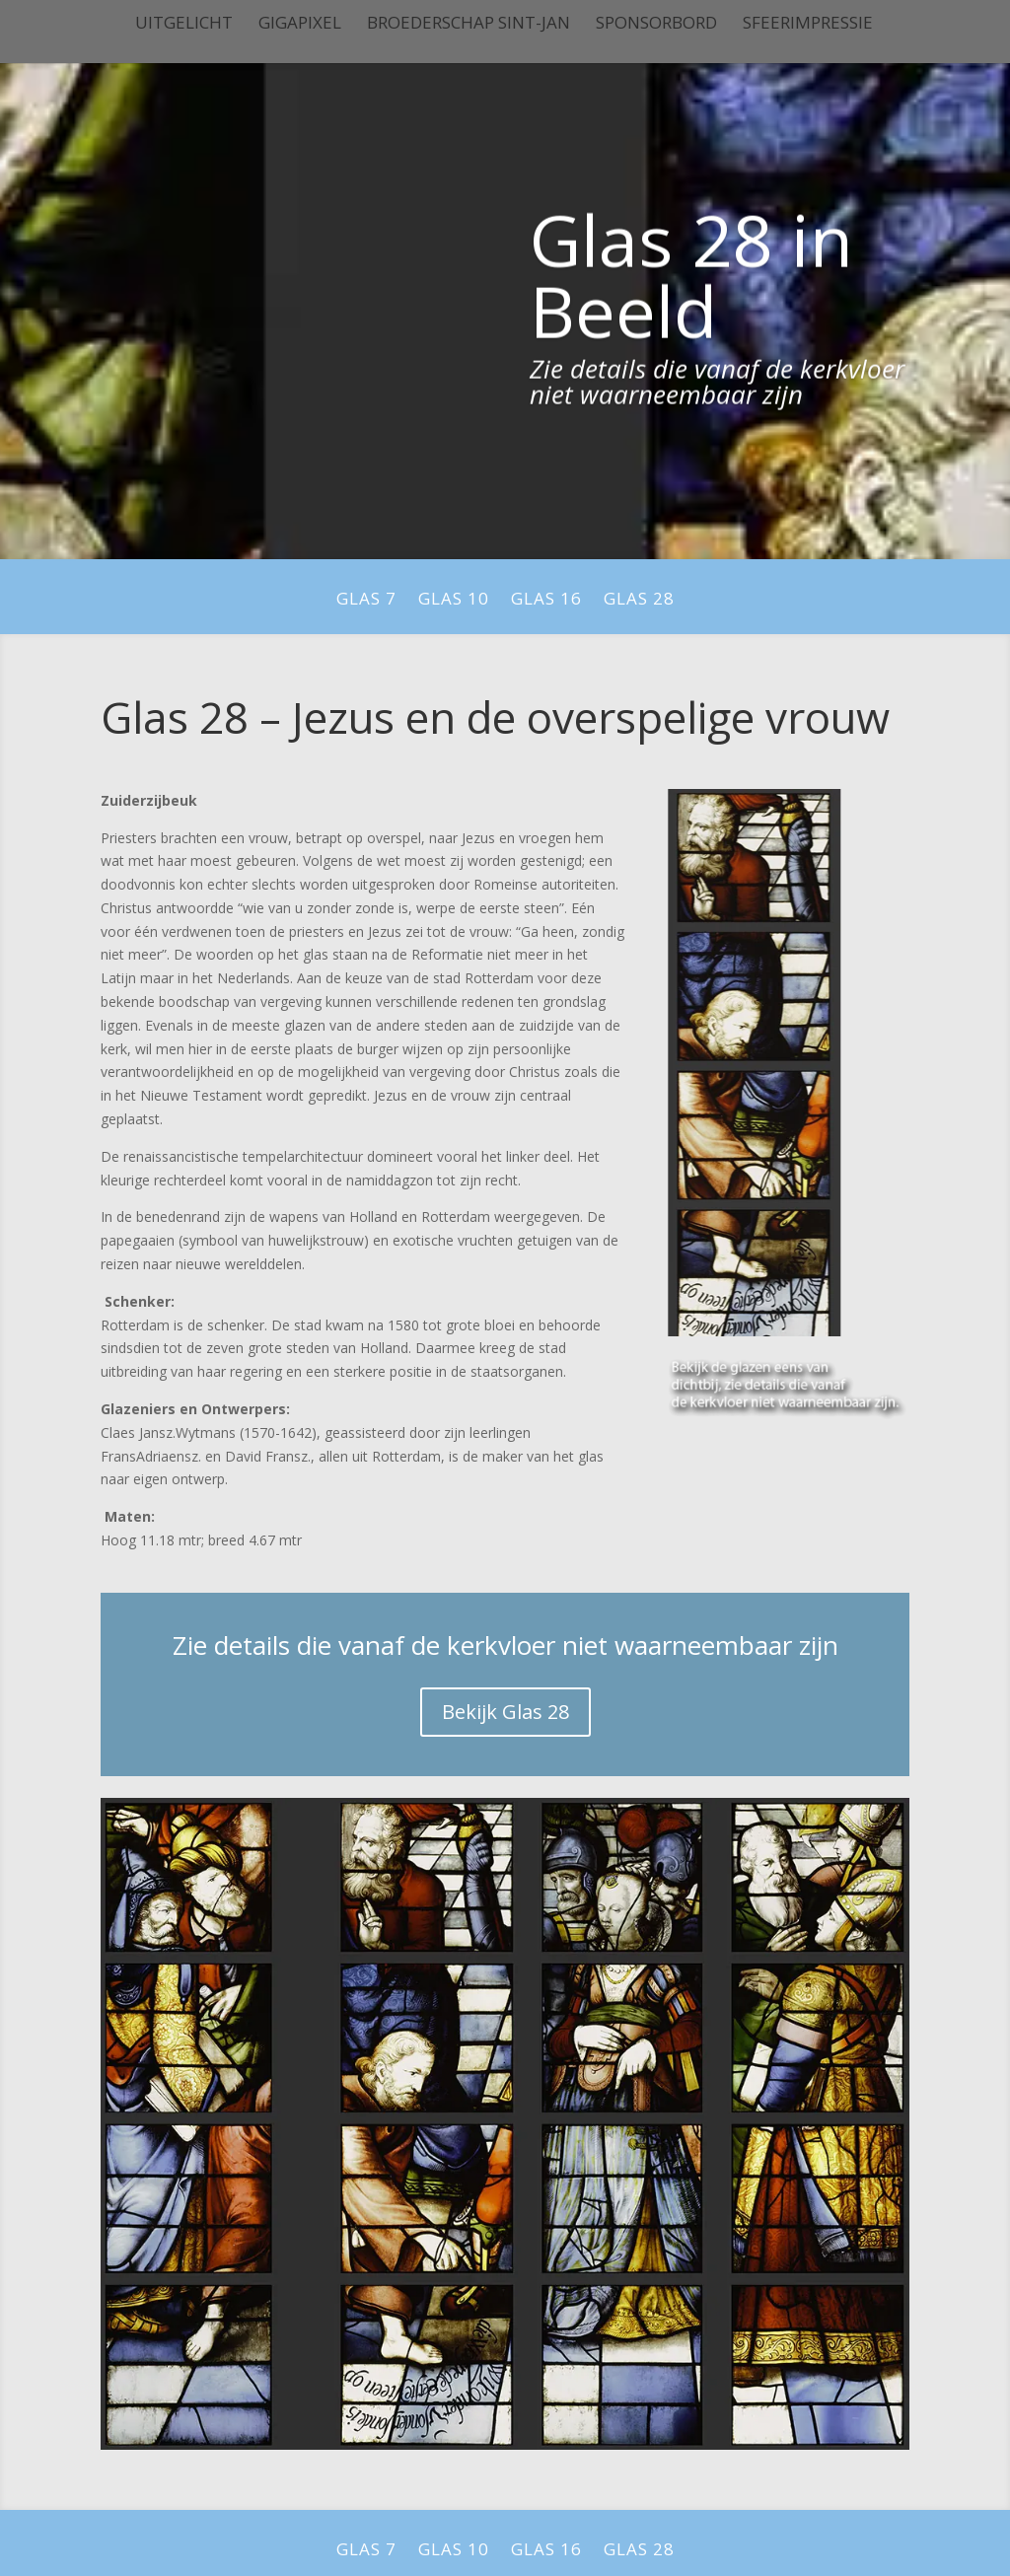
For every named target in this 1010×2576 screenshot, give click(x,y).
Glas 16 (546, 600)
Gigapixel (299, 25)
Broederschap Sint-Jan (468, 25)
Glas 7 (366, 600)
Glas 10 (453, 600)
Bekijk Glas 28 (505, 1711)
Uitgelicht (184, 25)
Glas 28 (639, 600)
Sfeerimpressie (808, 25)
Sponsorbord (656, 25)
